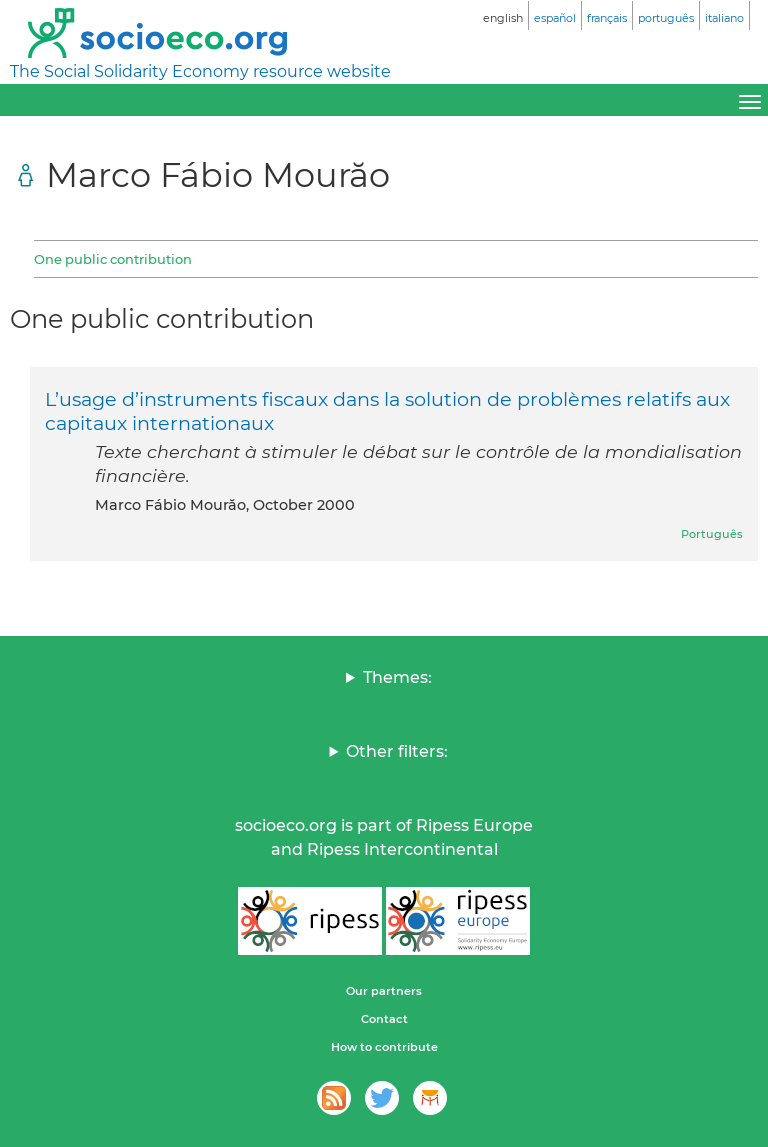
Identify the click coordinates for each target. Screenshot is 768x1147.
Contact (384, 1019)
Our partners (384, 991)
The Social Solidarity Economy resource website (200, 71)
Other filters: (397, 751)
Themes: (397, 677)
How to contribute (384, 1047)
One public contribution (113, 259)
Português (712, 534)
